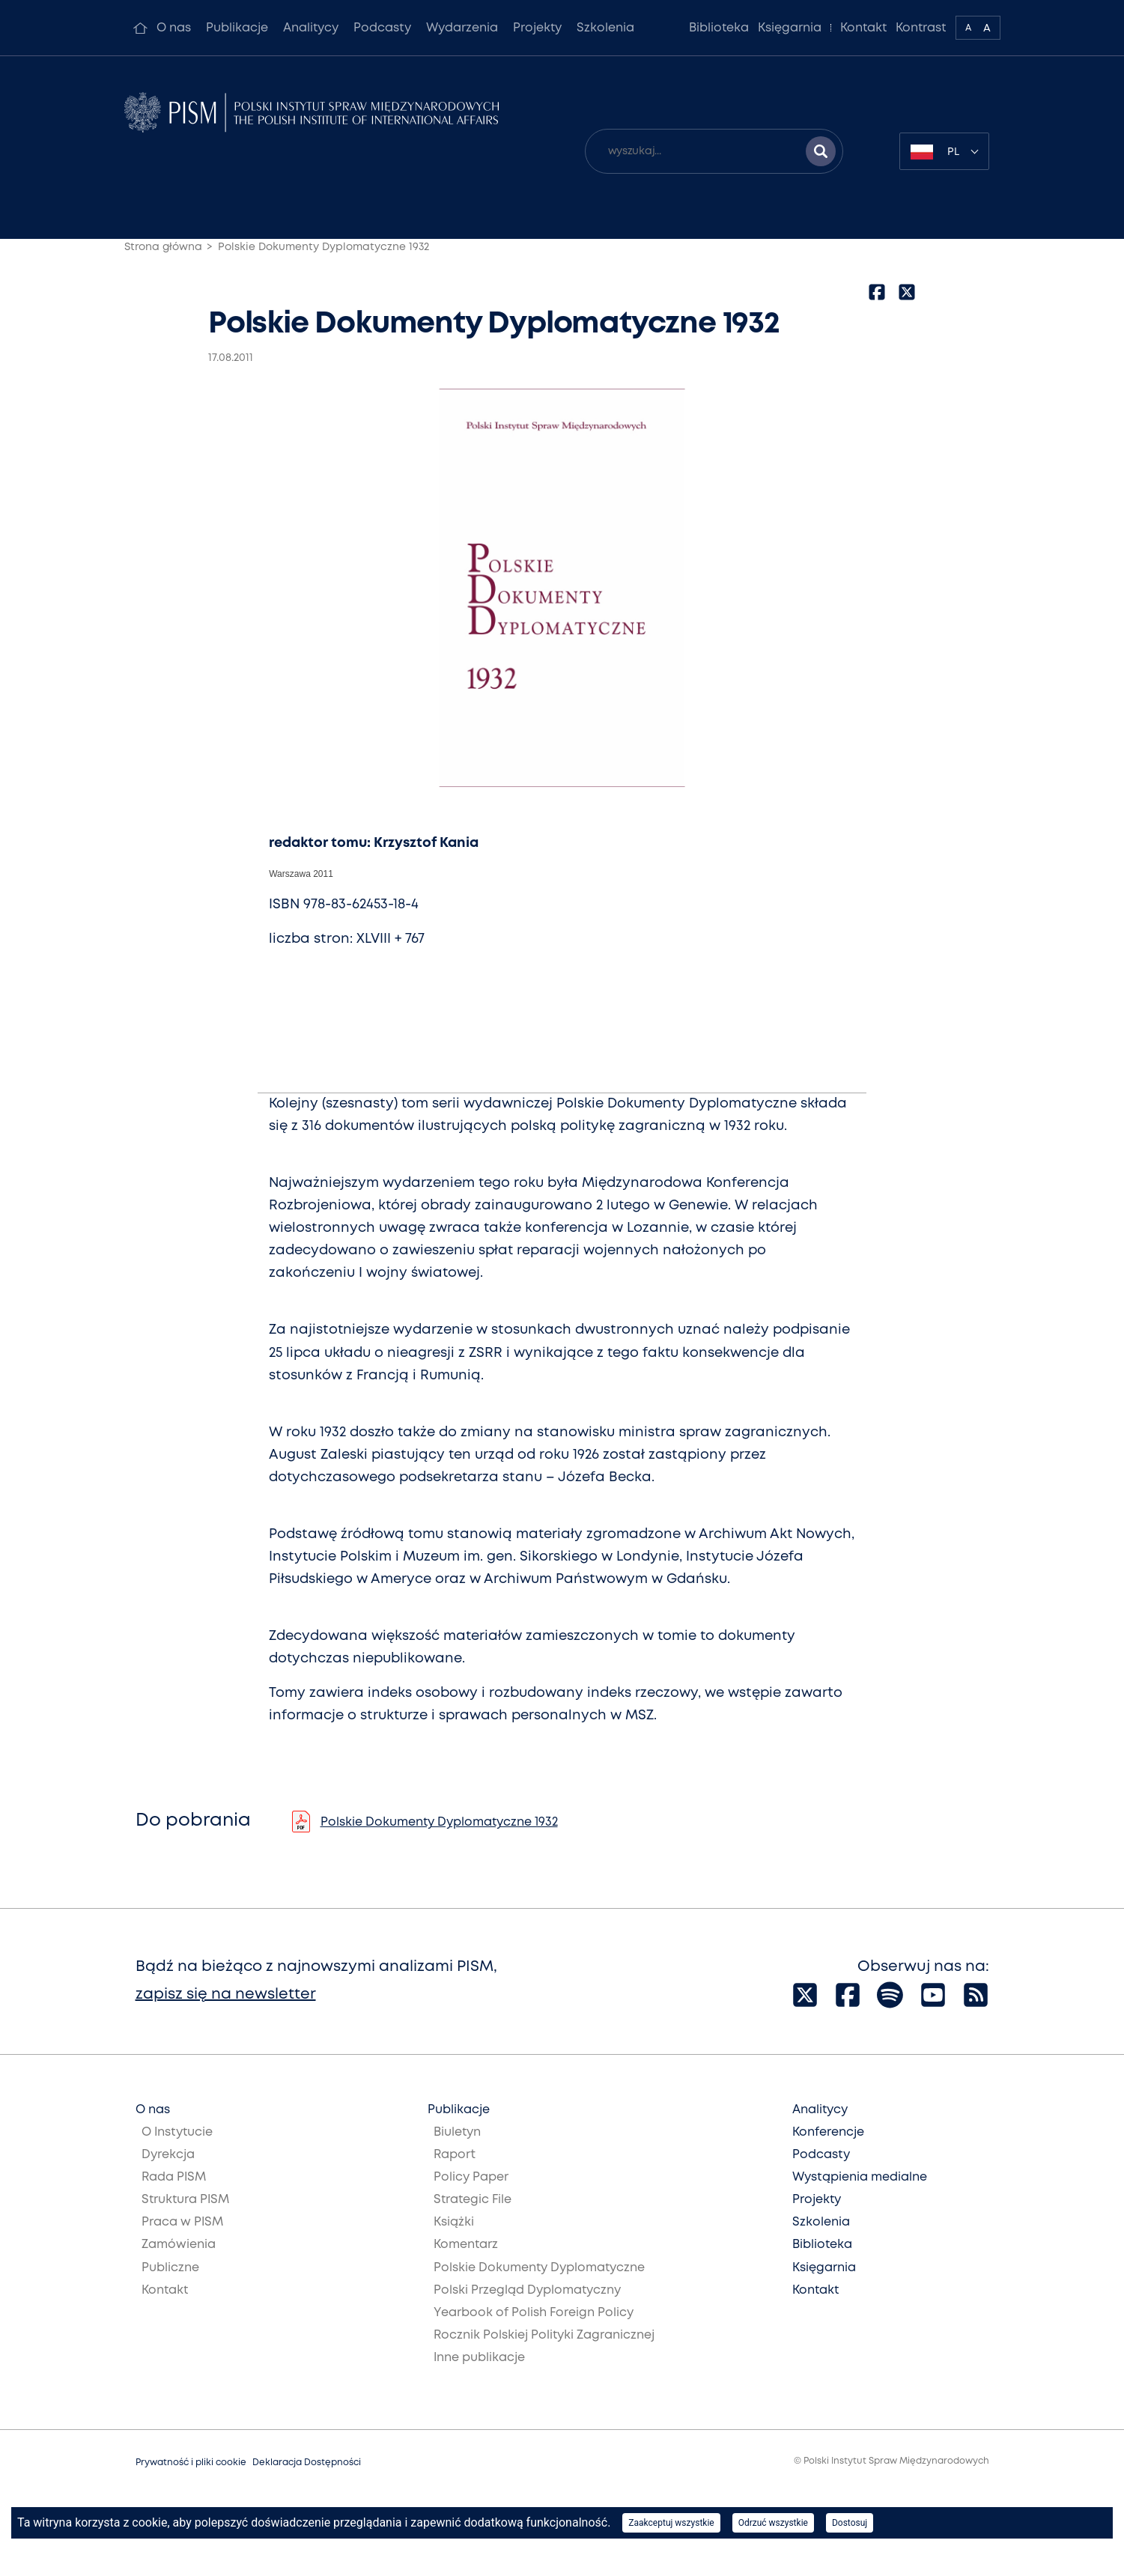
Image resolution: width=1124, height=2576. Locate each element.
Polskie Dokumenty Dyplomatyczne (539, 2267)
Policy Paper (471, 2177)
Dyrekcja (168, 2154)
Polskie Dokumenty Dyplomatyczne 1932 (323, 247)
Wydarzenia (462, 28)
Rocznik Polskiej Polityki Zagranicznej (544, 2335)
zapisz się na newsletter (226, 1994)
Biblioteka (719, 28)
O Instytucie (177, 2132)
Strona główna (163, 247)
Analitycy (310, 28)
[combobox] (944, 151)
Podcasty (382, 28)
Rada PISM (174, 2177)
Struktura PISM (185, 2199)
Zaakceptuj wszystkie (671, 2523)
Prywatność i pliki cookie (191, 2462)
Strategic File (472, 2199)
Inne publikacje (479, 2357)
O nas (174, 28)
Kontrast (921, 28)
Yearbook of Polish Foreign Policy (534, 2312)
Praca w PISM (182, 2222)
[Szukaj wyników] (821, 151)
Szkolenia (605, 28)
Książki (454, 2222)
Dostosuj (849, 2523)
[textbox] (944, 151)
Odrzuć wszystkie (773, 2523)
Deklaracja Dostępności (306, 2462)
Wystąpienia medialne (859, 2177)
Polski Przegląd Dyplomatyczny (527, 2290)
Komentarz (466, 2244)
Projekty (537, 28)
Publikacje (237, 28)
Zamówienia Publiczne (179, 2256)
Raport (455, 2154)
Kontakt (863, 28)
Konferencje (828, 2132)
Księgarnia (789, 28)
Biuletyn (457, 2132)
